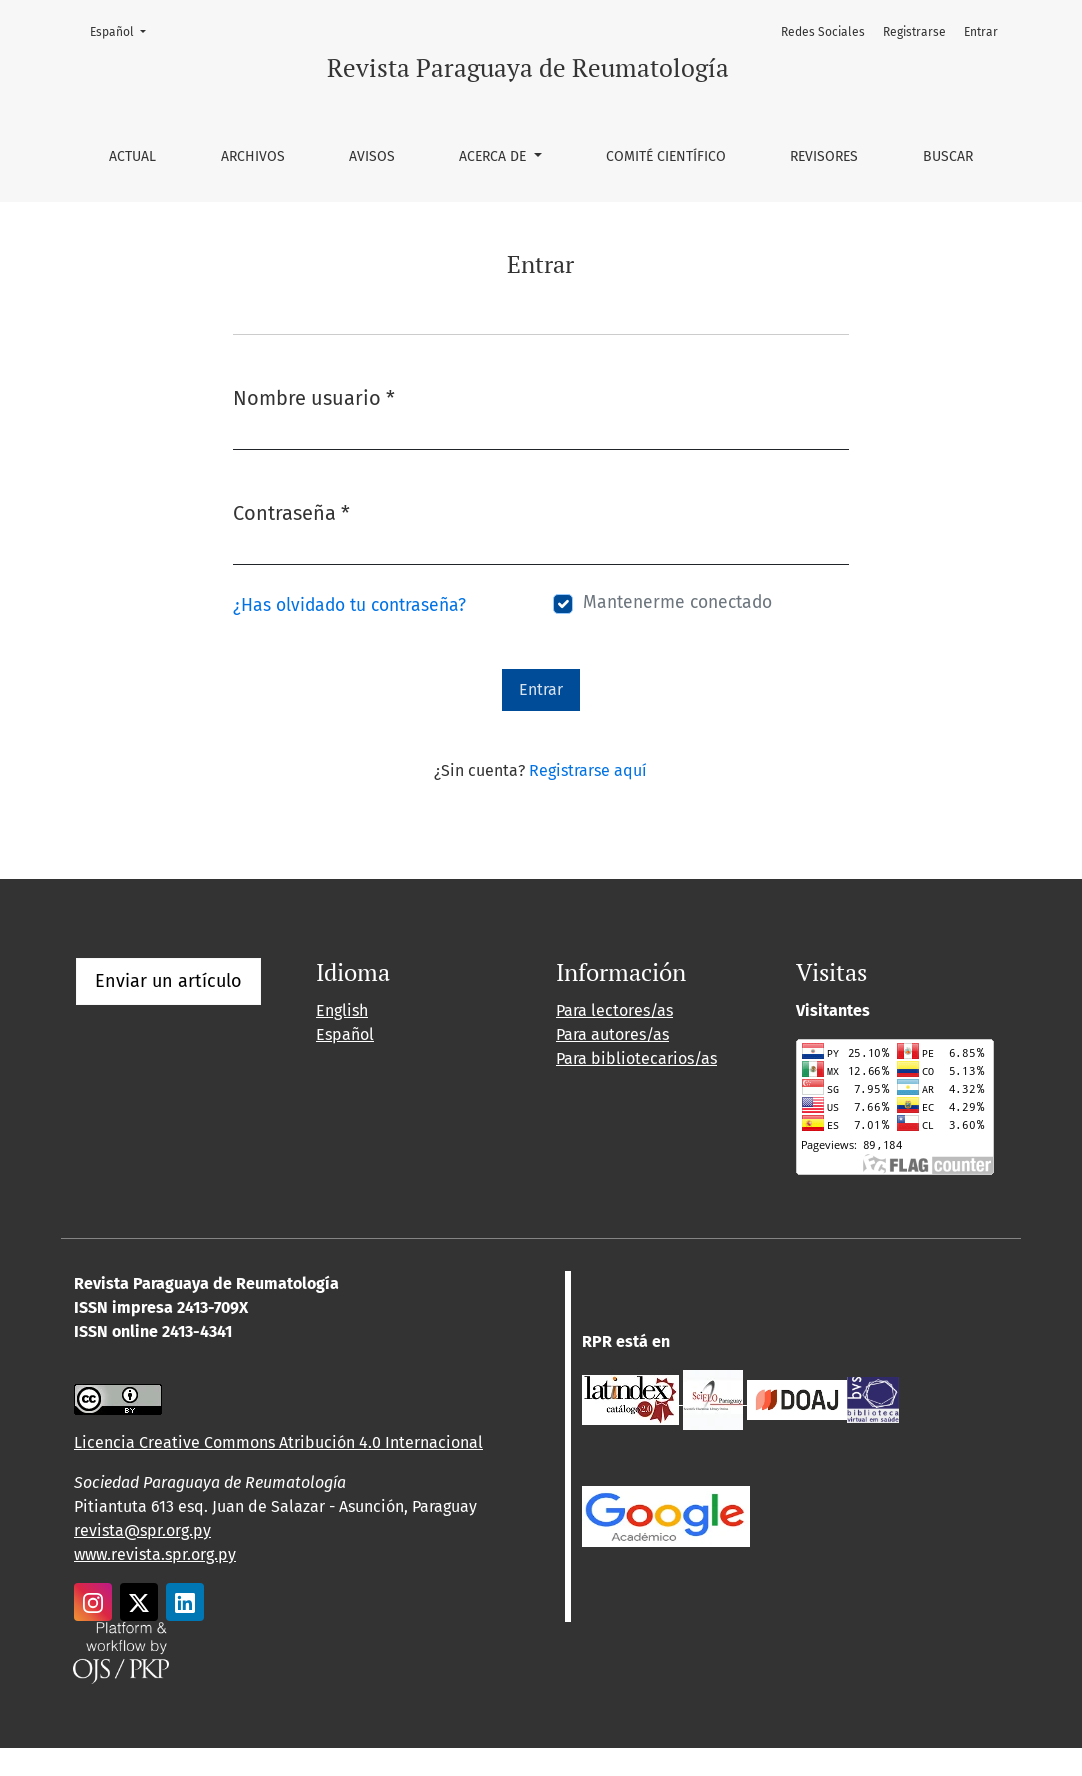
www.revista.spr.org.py (155, 1554)
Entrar (981, 32)
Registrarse (914, 32)
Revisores (824, 156)
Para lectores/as (614, 1010)
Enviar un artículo (168, 981)
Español (124, 30)
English (342, 1010)
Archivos (253, 156)
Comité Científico (666, 156)
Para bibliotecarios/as (636, 1058)
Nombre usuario (314, 396)
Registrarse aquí (588, 770)
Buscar (948, 156)
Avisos (372, 156)
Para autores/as (612, 1034)
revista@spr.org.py (142, 1530)
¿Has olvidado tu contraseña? (349, 605)
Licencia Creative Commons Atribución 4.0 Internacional (278, 1442)
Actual (132, 156)
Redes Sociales (823, 32)
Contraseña (291, 511)
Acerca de (494, 156)
